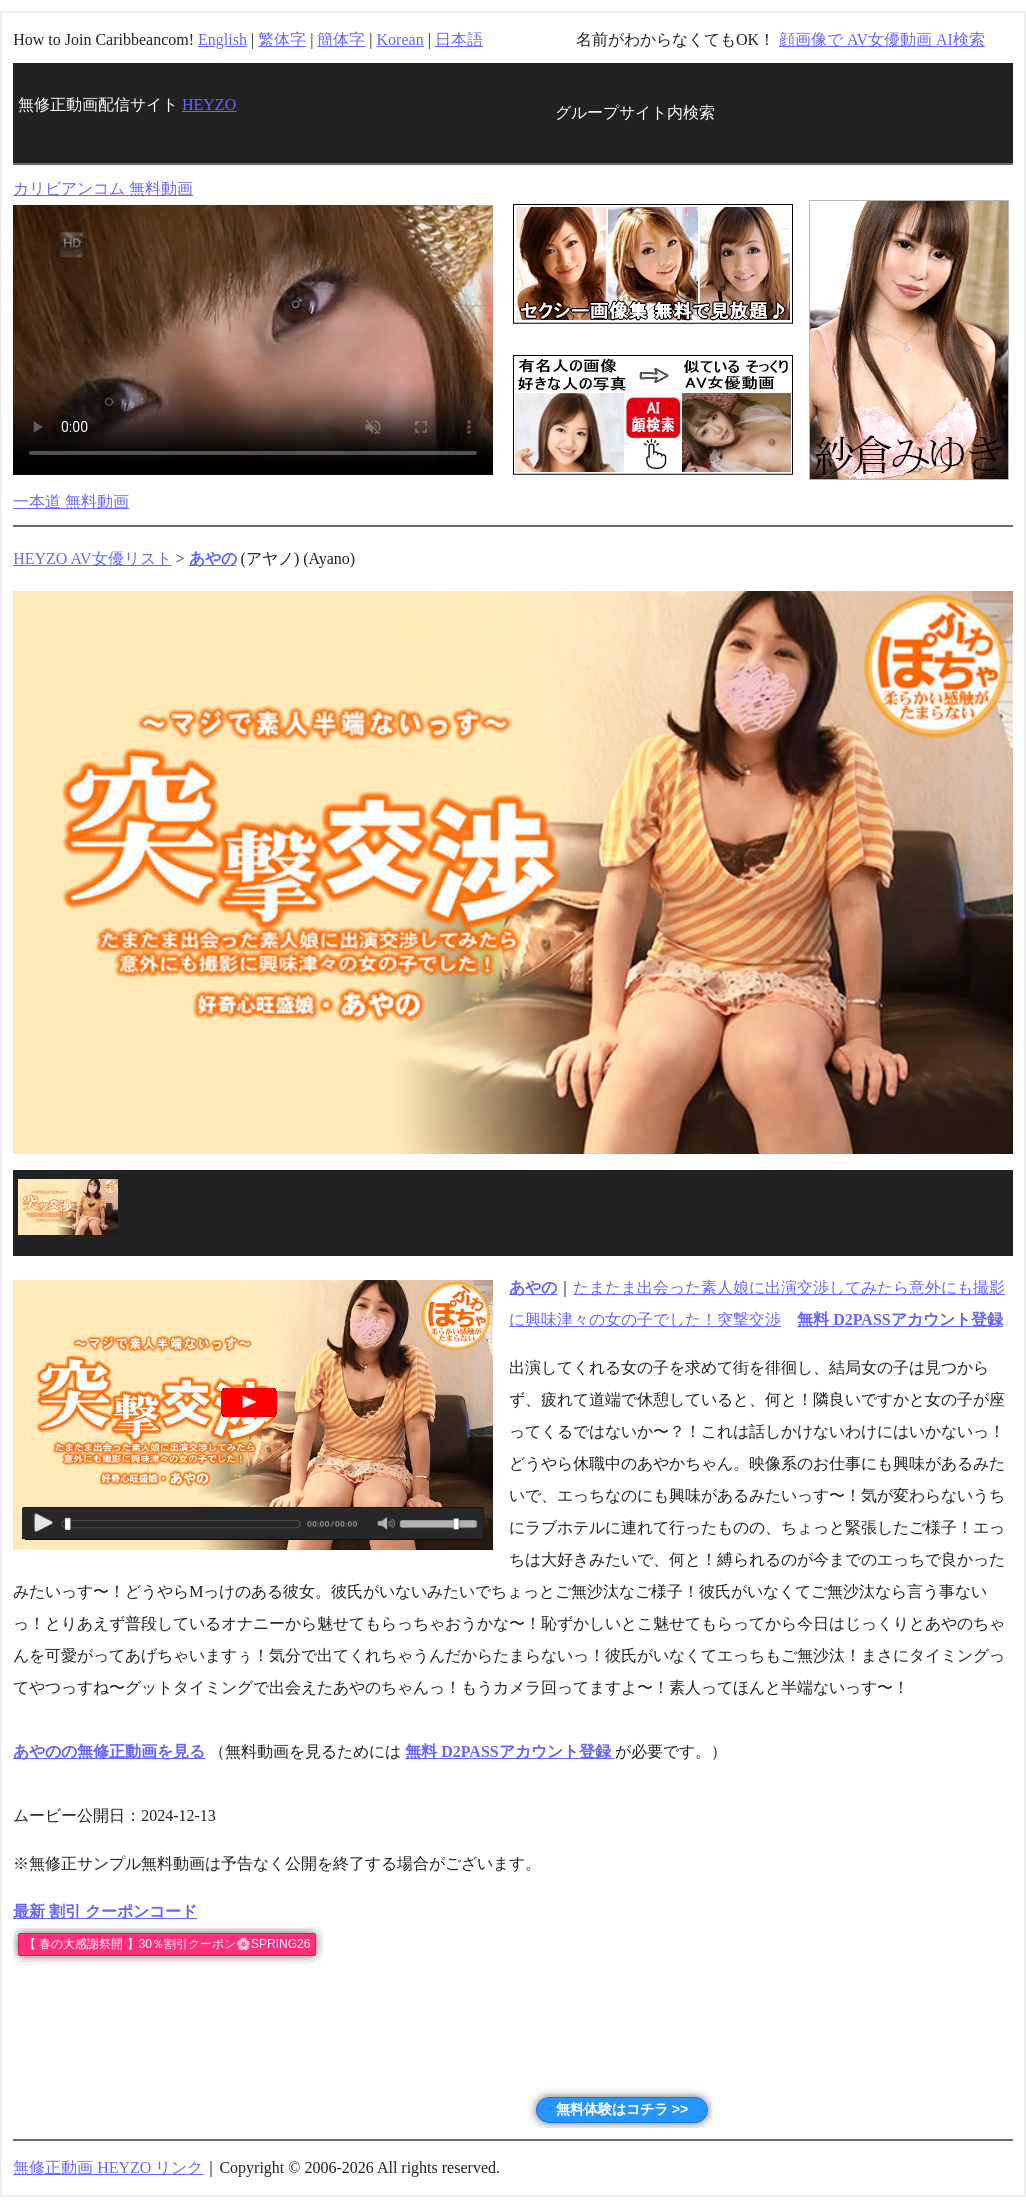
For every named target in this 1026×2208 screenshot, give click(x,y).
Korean (400, 39)
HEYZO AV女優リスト (92, 558)
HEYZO (209, 104)
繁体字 (282, 39)
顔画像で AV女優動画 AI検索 (882, 39)
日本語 (459, 39)
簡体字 (341, 39)
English (222, 39)
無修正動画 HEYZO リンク (108, 2167)
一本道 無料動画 (71, 501)
